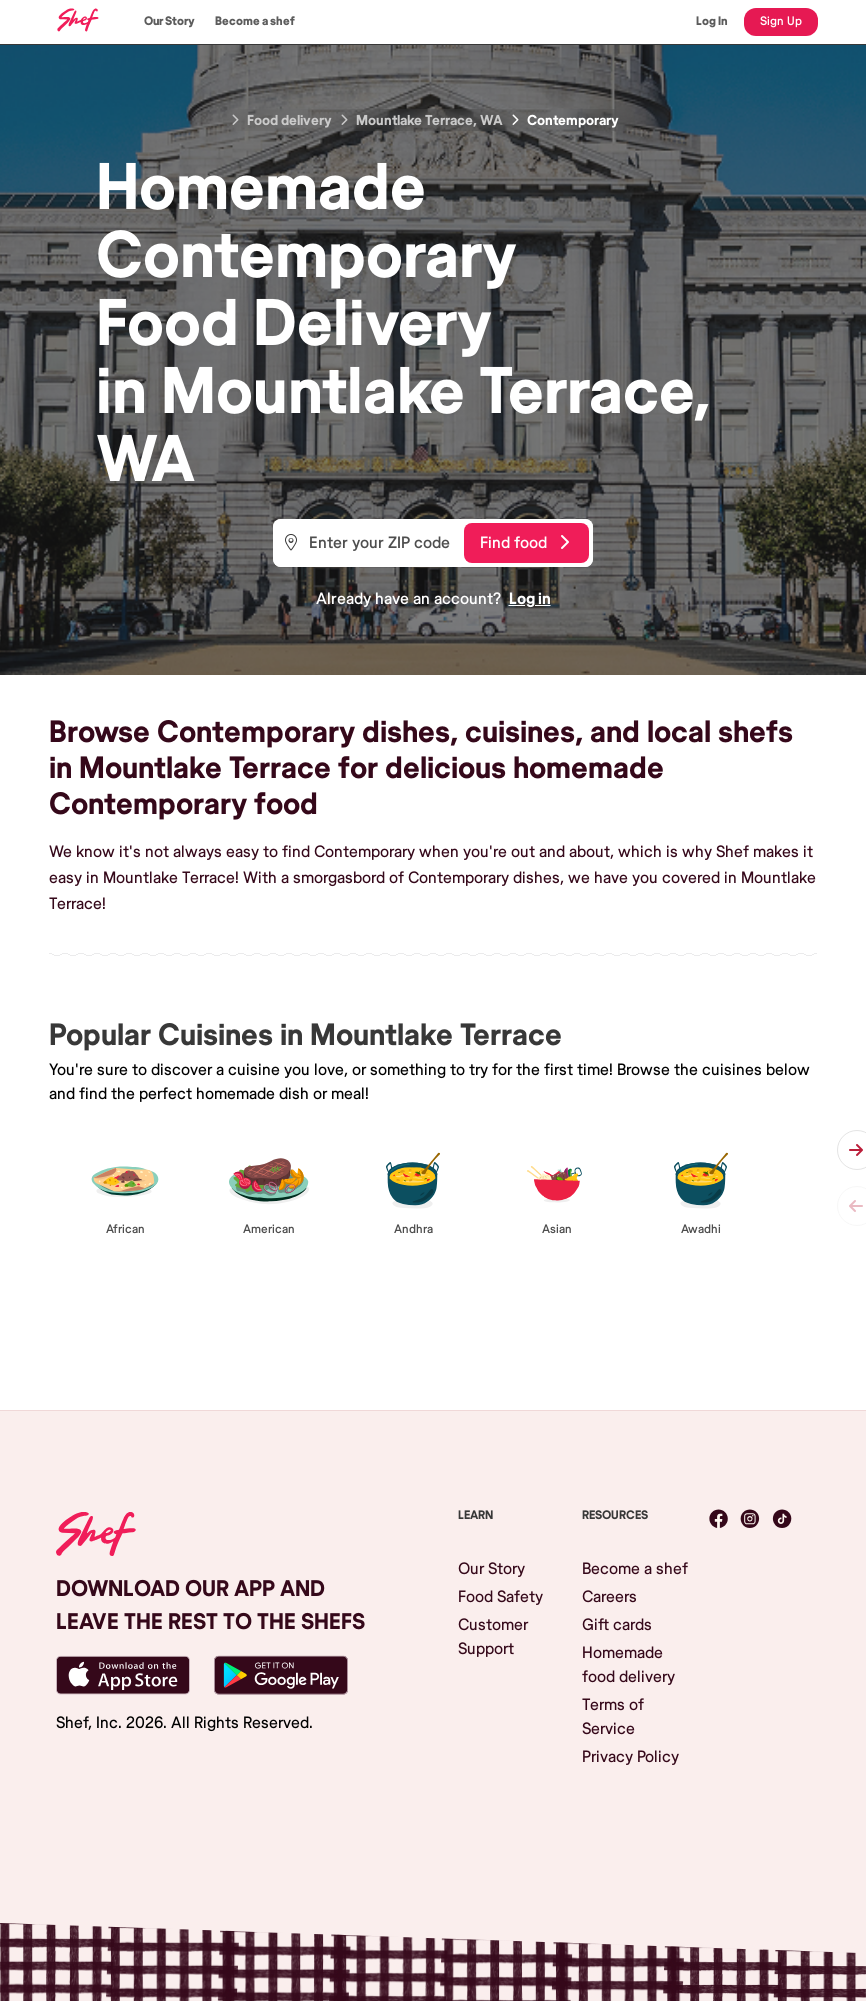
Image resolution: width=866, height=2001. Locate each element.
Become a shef (255, 21)
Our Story (169, 21)
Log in (530, 599)
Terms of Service (613, 1717)
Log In (712, 21)
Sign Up (781, 21)
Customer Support (493, 1637)
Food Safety (500, 1597)
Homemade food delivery (628, 1665)
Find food (524, 543)
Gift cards (617, 1625)
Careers (609, 1597)
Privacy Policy (630, 1757)
